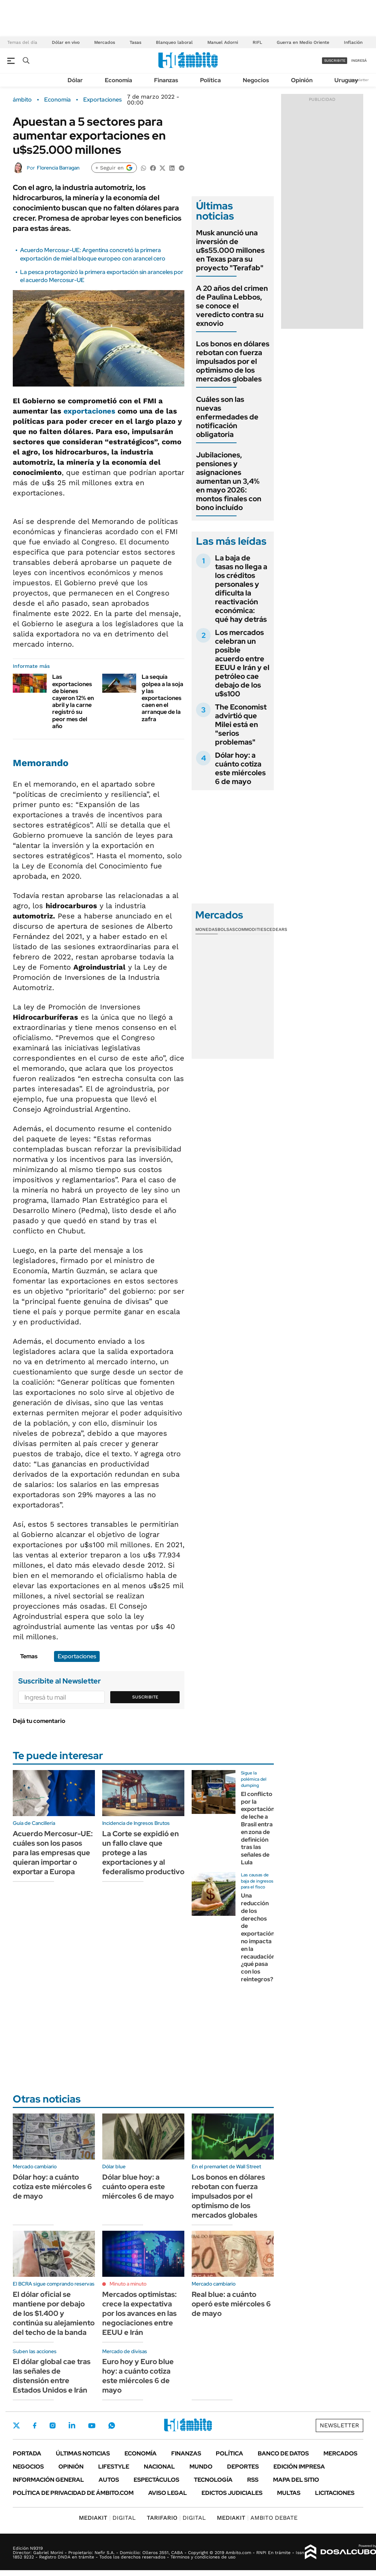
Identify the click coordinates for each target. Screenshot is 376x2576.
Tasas (135, 42)
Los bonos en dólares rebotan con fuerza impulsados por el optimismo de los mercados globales (232, 361)
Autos (109, 2480)
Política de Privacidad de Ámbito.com (73, 2493)
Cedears (276, 929)
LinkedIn (72, 2425)
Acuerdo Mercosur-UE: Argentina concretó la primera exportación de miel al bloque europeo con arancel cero (92, 254)
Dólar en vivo (66, 42)
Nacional (159, 2466)
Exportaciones (102, 100)
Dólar (75, 80)
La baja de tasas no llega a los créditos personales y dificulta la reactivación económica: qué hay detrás (241, 588)
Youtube (91, 2425)
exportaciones (89, 411)
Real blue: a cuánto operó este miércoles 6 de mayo (231, 2304)
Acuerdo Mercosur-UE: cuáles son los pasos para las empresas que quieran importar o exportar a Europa (53, 1852)
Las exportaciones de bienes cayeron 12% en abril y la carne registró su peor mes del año (73, 701)
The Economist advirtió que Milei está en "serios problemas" (240, 724)
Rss (252, 2480)
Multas (288, 2493)
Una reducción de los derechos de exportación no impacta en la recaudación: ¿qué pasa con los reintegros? (259, 1937)
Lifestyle (113, 2466)
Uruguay (346, 80)
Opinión (301, 80)
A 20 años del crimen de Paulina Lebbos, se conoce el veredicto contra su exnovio (232, 306)
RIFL (257, 42)
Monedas (206, 929)
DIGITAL (107, 2517)
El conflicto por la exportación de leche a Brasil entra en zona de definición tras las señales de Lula (258, 1828)
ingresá (359, 60)
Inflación (353, 42)
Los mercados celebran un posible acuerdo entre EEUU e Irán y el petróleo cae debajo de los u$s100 (242, 663)
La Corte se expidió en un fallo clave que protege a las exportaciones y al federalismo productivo (143, 1852)
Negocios (256, 80)
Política (210, 80)
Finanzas (166, 80)
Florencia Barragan (58, 167)
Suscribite (145, 1697)
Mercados (104, 42)
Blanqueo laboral (174, 42)
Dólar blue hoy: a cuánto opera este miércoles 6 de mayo (138, 2186)
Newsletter (359, 80)
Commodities (250, 929)
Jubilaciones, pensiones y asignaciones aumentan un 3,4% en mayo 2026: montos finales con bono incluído (228, 481)
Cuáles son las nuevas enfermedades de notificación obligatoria (227, 417)
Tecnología (213, 2480)
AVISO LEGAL (167, 2493)
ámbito (22, 100)
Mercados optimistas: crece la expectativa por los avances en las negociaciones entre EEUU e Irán (139, 2313)
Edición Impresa (299, 2466)
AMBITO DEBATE (257, 2517)
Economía (118, 80)
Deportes (243, 2466)
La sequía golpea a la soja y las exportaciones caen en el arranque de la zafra (162, 698)
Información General (48, 2480)
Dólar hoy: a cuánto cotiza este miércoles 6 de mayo (240, 768)
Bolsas (226, 929)
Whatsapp (111, 2425)
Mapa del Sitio (296, 2480)
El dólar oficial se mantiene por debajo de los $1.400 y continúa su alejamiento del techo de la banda (54, 2313)
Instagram (52, 2425)
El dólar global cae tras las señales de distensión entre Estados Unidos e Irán (52, 2376)
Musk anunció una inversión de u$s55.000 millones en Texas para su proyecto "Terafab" (230, 250)
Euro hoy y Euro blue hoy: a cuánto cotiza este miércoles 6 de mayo (138, 2376)
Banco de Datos (283, 2453)
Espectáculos (156, 2480)
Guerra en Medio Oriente (303, 42)
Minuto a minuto (128, 2283)
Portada (27, 2453)
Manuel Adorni (222, 42)
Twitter (16, 2425)
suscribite (334, 60)
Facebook (35, 2425)
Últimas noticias (83, 2453)
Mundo (200, 2466)
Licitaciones (334, 2493)
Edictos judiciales (232, 2493)
